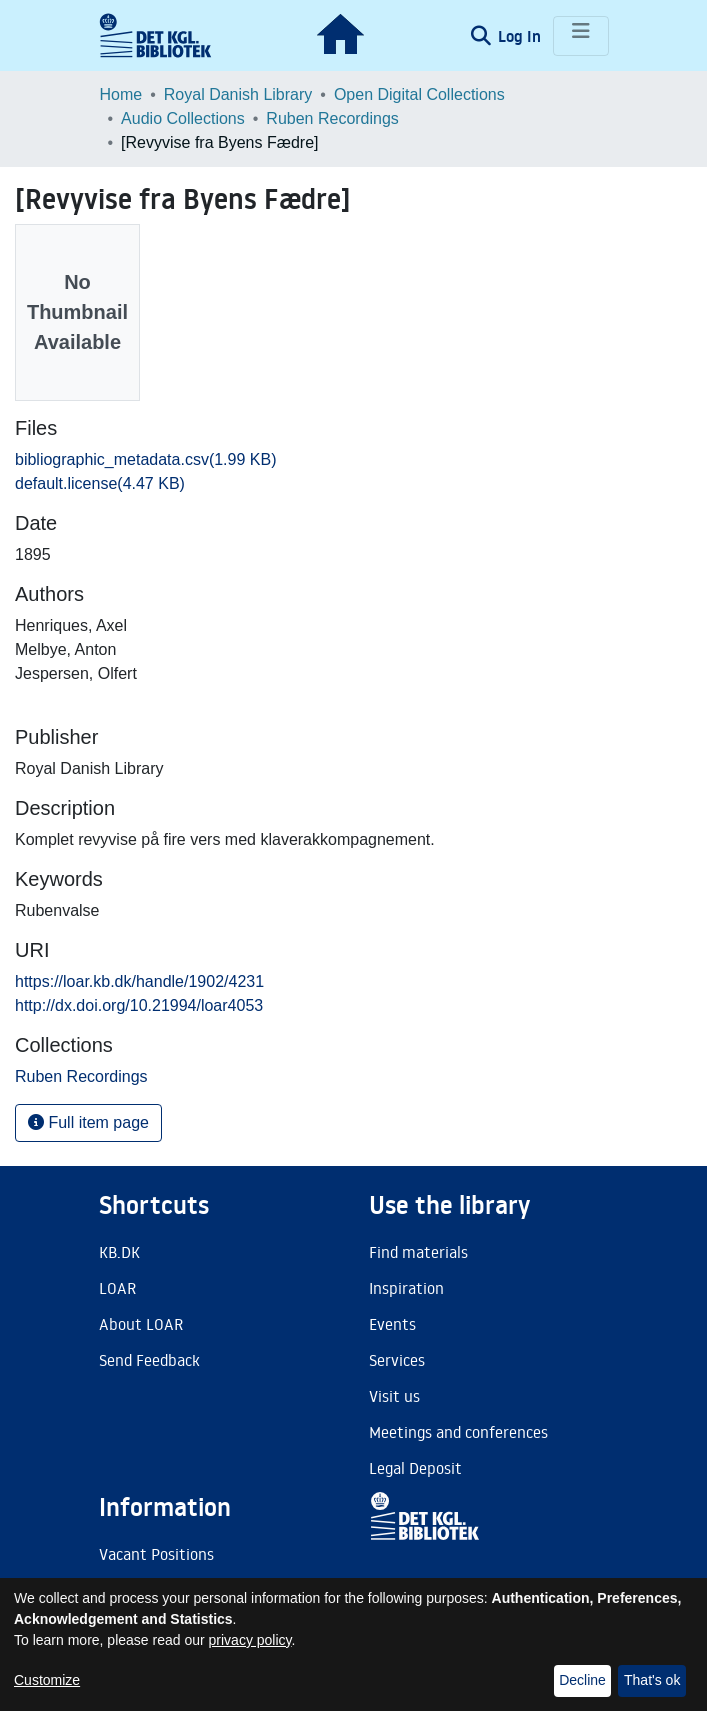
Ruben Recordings (332, 118)
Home (121, 94)
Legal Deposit (415, 1468)
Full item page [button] (88, 1122)
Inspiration (406, 1288)
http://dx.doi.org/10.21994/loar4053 (139, 1005)
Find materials (418, 1252)
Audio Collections (183, 118)
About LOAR (141, 1324)
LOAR (117, 1288)
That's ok (652, 1680)
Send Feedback (149, 1360)
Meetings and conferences (458, 1432)
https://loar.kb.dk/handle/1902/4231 (139, 981)
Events (392, 1324)
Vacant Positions (156, 1554)
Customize (47, 1680)
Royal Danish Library (238, 94)
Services (397, 1360)
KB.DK (119, 1252)
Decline (582, 1680)
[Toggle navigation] (581, 36)
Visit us (394, 1396)
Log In (521, 36)
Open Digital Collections (419, 94)
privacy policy (250, 1640)
